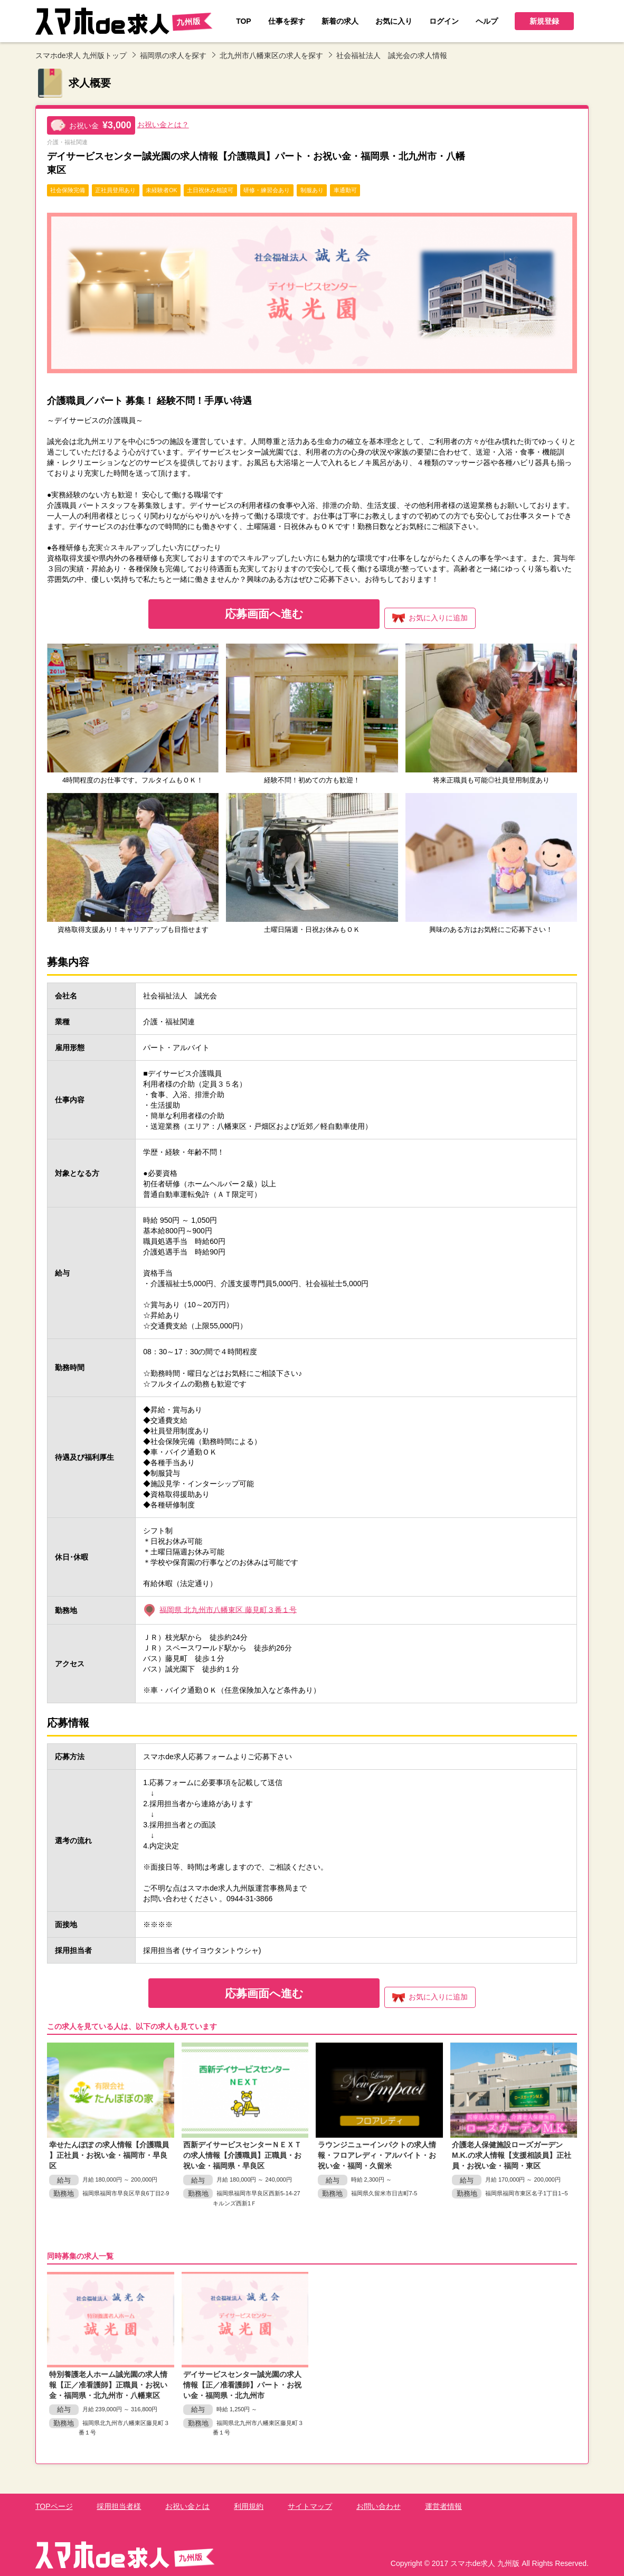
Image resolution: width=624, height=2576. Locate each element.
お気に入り (432, 618)
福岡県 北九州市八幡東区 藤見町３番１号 (228, 1609)
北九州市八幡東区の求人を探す (271, 55)
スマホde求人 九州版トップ (81, 55)
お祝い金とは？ (163, 124)
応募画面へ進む (261, 614)
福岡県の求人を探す (173, 55)
